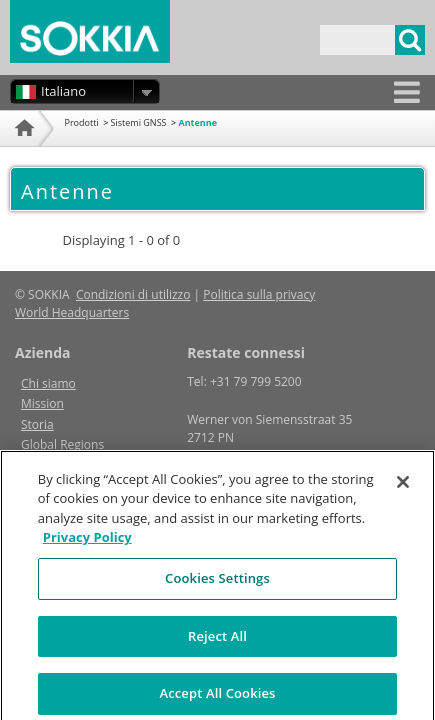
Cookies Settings (217, 584)
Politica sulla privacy (259, 294)
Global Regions (62, 444)
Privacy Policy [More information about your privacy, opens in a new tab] (87, 544)
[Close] (403, 488)
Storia (37, 424)
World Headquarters (72, 312)
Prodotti (82, 122)
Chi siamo (48, 383)
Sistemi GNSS (139, 122)
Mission (42, 403)
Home (22, 152)
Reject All (217, 642)
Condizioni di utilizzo (133, 294)
